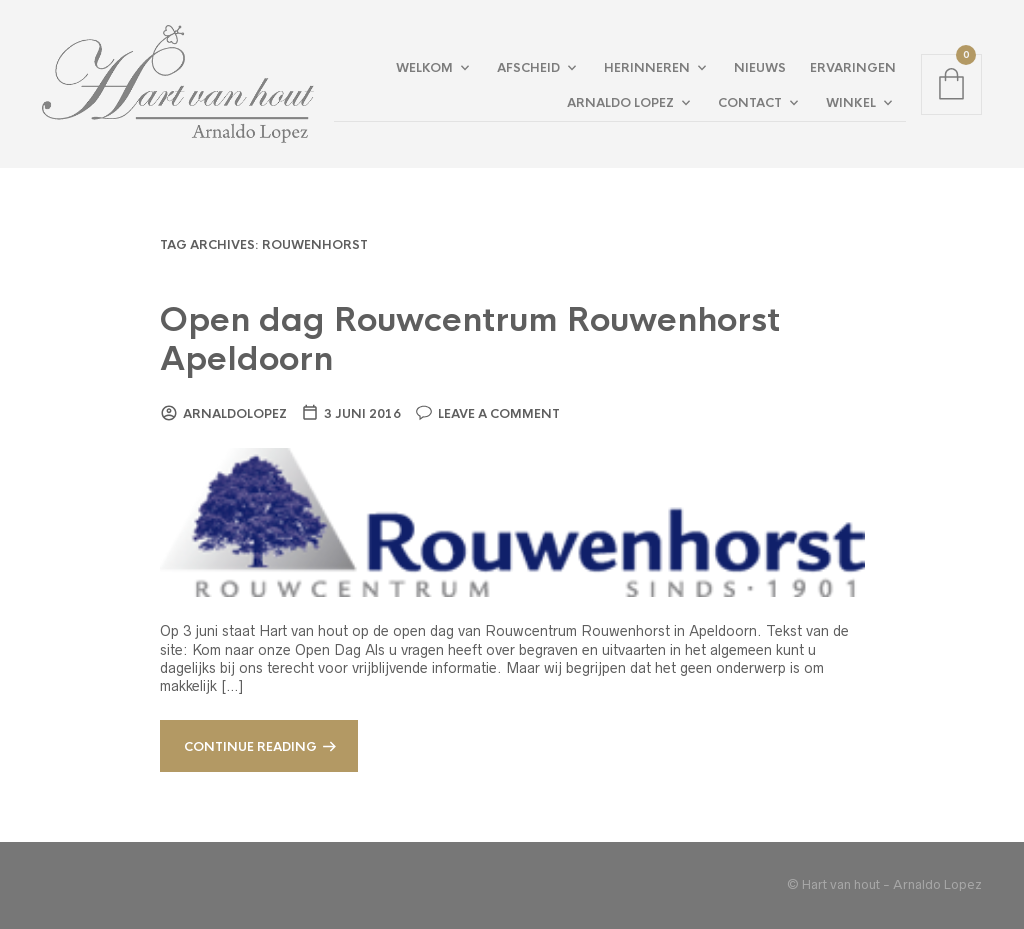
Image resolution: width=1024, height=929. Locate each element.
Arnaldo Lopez (620, 103)
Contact (750, 103)
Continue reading (250, 747)
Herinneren (647, 68)
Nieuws (760, 68)
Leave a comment (499, 414)
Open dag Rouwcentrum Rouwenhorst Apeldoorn (470, 340)
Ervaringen (853, 68)
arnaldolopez (235, 414)
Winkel (851, 103)
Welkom (424, 68)
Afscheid (528, 68)
